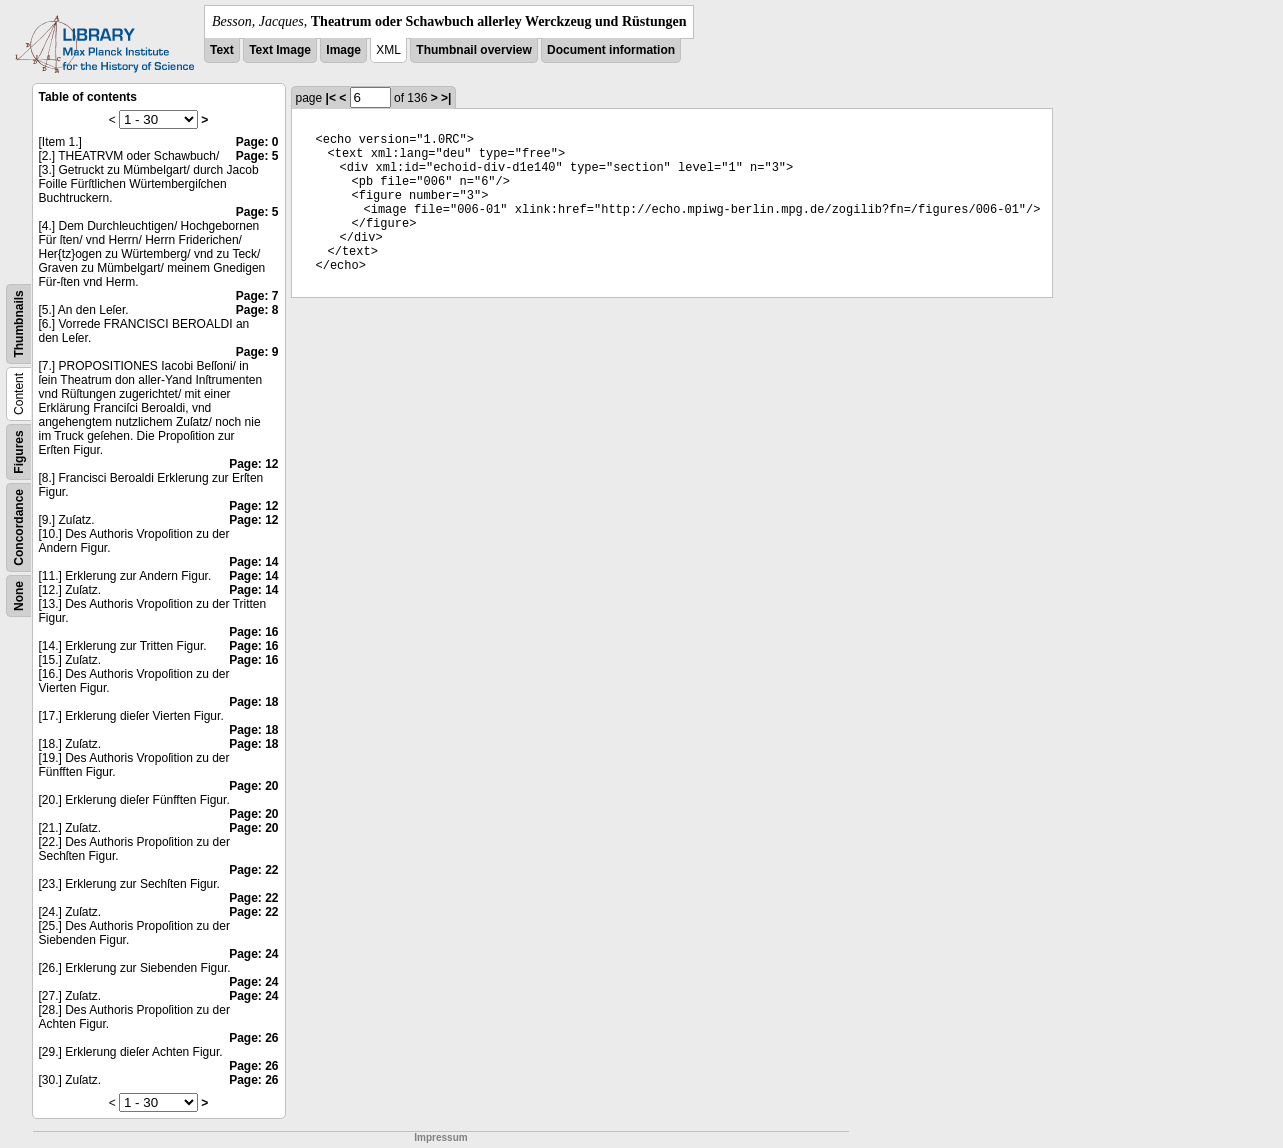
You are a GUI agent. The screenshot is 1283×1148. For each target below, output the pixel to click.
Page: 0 (257, 142)
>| (446, 98)
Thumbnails (19, 323)
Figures (19, 451)
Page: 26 (253, 1038)
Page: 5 (257, 156)
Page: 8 (257, 310)
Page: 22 (253, 870)
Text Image (280, 50)
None (19, 596)
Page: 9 (257, 352)
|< (331, 98)
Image (343, 50)
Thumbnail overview (473, 50)
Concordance (19, 527)
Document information (611, 50)
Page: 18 (253, 702)
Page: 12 (253, 464)
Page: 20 (253, 786)
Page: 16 (253, 632)
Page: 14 (253, 562)
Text (222, 50)
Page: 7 (257, 296)
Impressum (440, 1137)
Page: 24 (253, 954)
